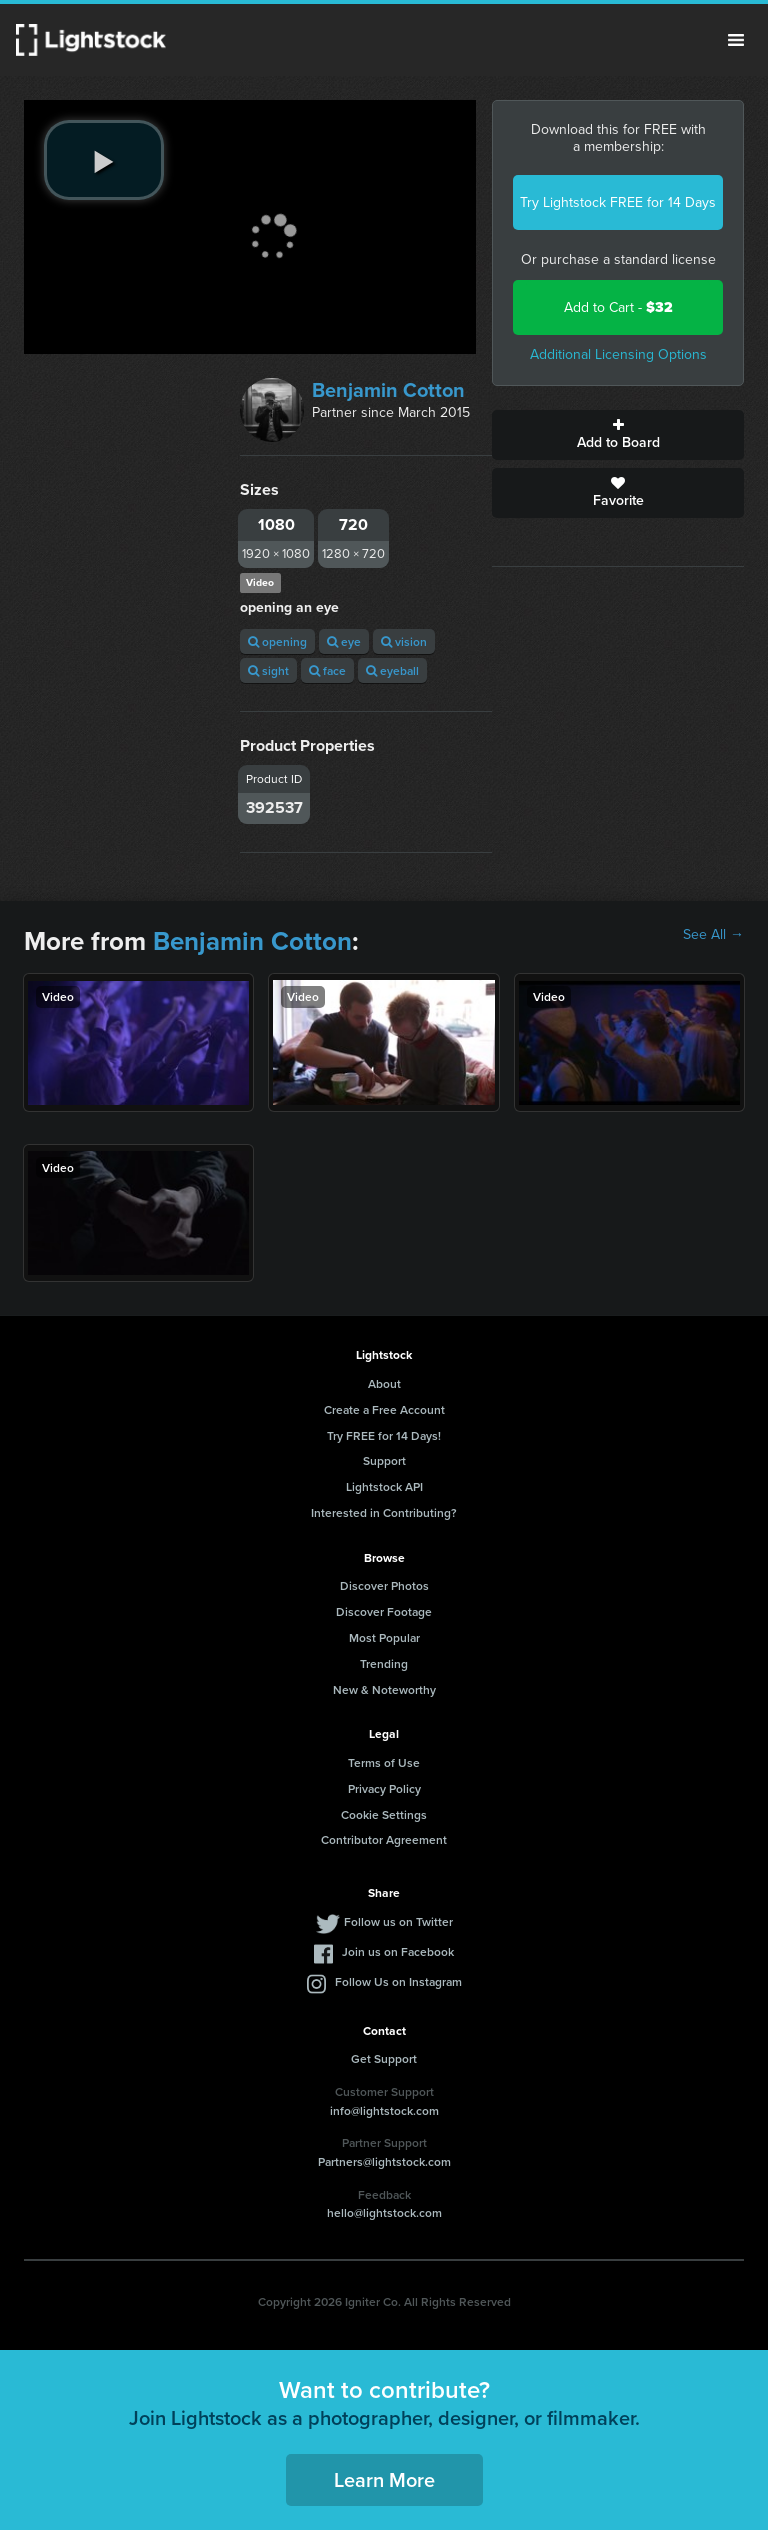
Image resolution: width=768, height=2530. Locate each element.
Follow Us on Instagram (398, 1981)
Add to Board (618, 435)
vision (404, 641)
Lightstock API (384, 1486)
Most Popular (384, 1637)
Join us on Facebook (398, 1951)
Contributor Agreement (384, 1839)
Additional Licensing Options (618, 354)
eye (344, 641)
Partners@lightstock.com (384, 2161)
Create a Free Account (384, 1409)
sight (268, 670)
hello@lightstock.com (384, 2212)
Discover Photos (384, 1585)
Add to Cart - (618, 307)
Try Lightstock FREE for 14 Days (618, 202)
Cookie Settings (384, 1814)
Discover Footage (384, 1611)
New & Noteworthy (384, 1689)
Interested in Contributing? (384, 1512)
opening (277, 641)
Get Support (384, 2058)
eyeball (392, 670)
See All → (713, 935)
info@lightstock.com (384, 2110)
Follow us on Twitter (398, 1921)
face (327, 670)
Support (384, 1460)
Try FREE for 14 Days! (384, 1435)
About (384, 1383)
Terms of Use (384, 1762)
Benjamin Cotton (388, 390)
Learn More (384, 2479)
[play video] (104, 160)
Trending (384, 1663)
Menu (736, 40)
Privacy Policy (384, 1788)
